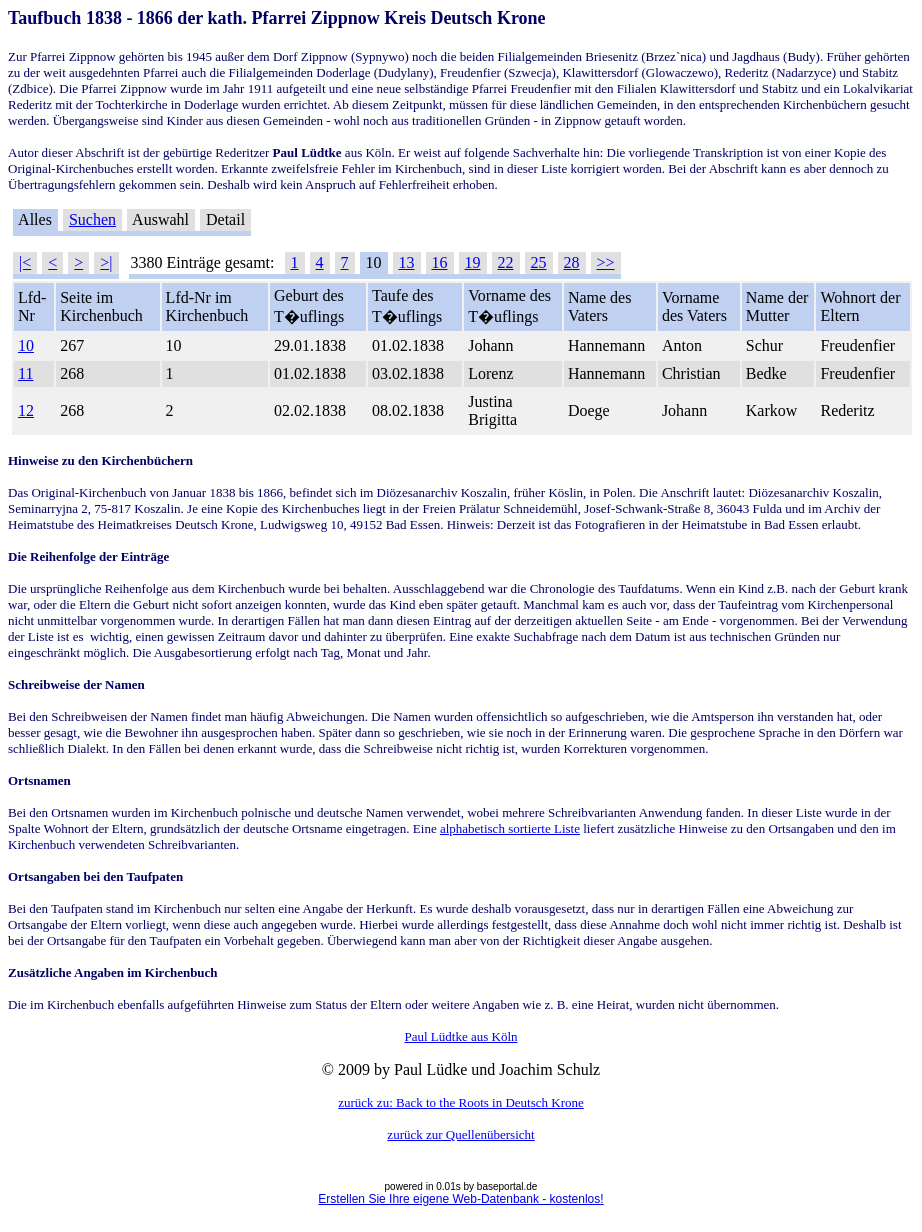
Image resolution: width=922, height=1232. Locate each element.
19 (473, 262)
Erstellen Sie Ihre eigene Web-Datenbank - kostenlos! (460, 1199)
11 (25, 373)
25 (539, 262)
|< (25, 262)
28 (572, 262)
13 (407, 262)
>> (606, 262)
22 (506, 262)
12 (26, 410)
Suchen (92, 219)
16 (440, 262)
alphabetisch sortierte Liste (510, 828)
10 (26, 345)
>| (106, 262)
